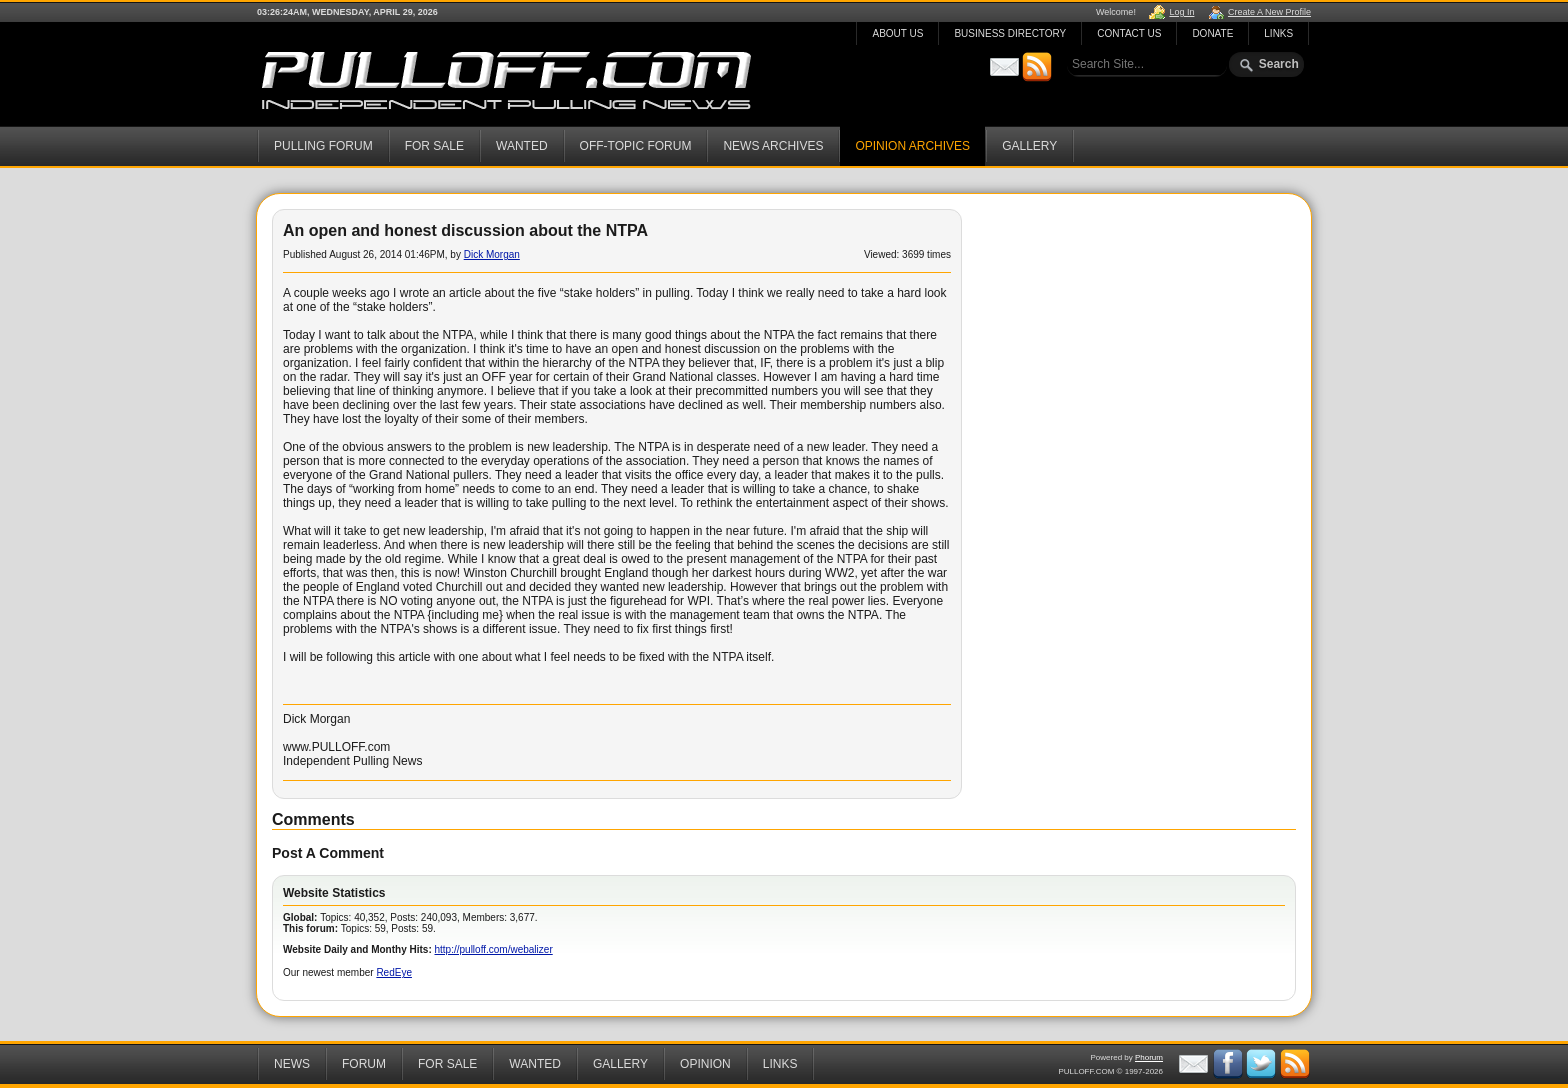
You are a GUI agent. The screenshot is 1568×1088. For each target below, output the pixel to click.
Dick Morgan (492, 254)
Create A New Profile (1269, 12)
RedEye (394, 972)
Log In (1181, 12)
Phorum (1149, 1057)
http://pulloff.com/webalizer (494, 949)
